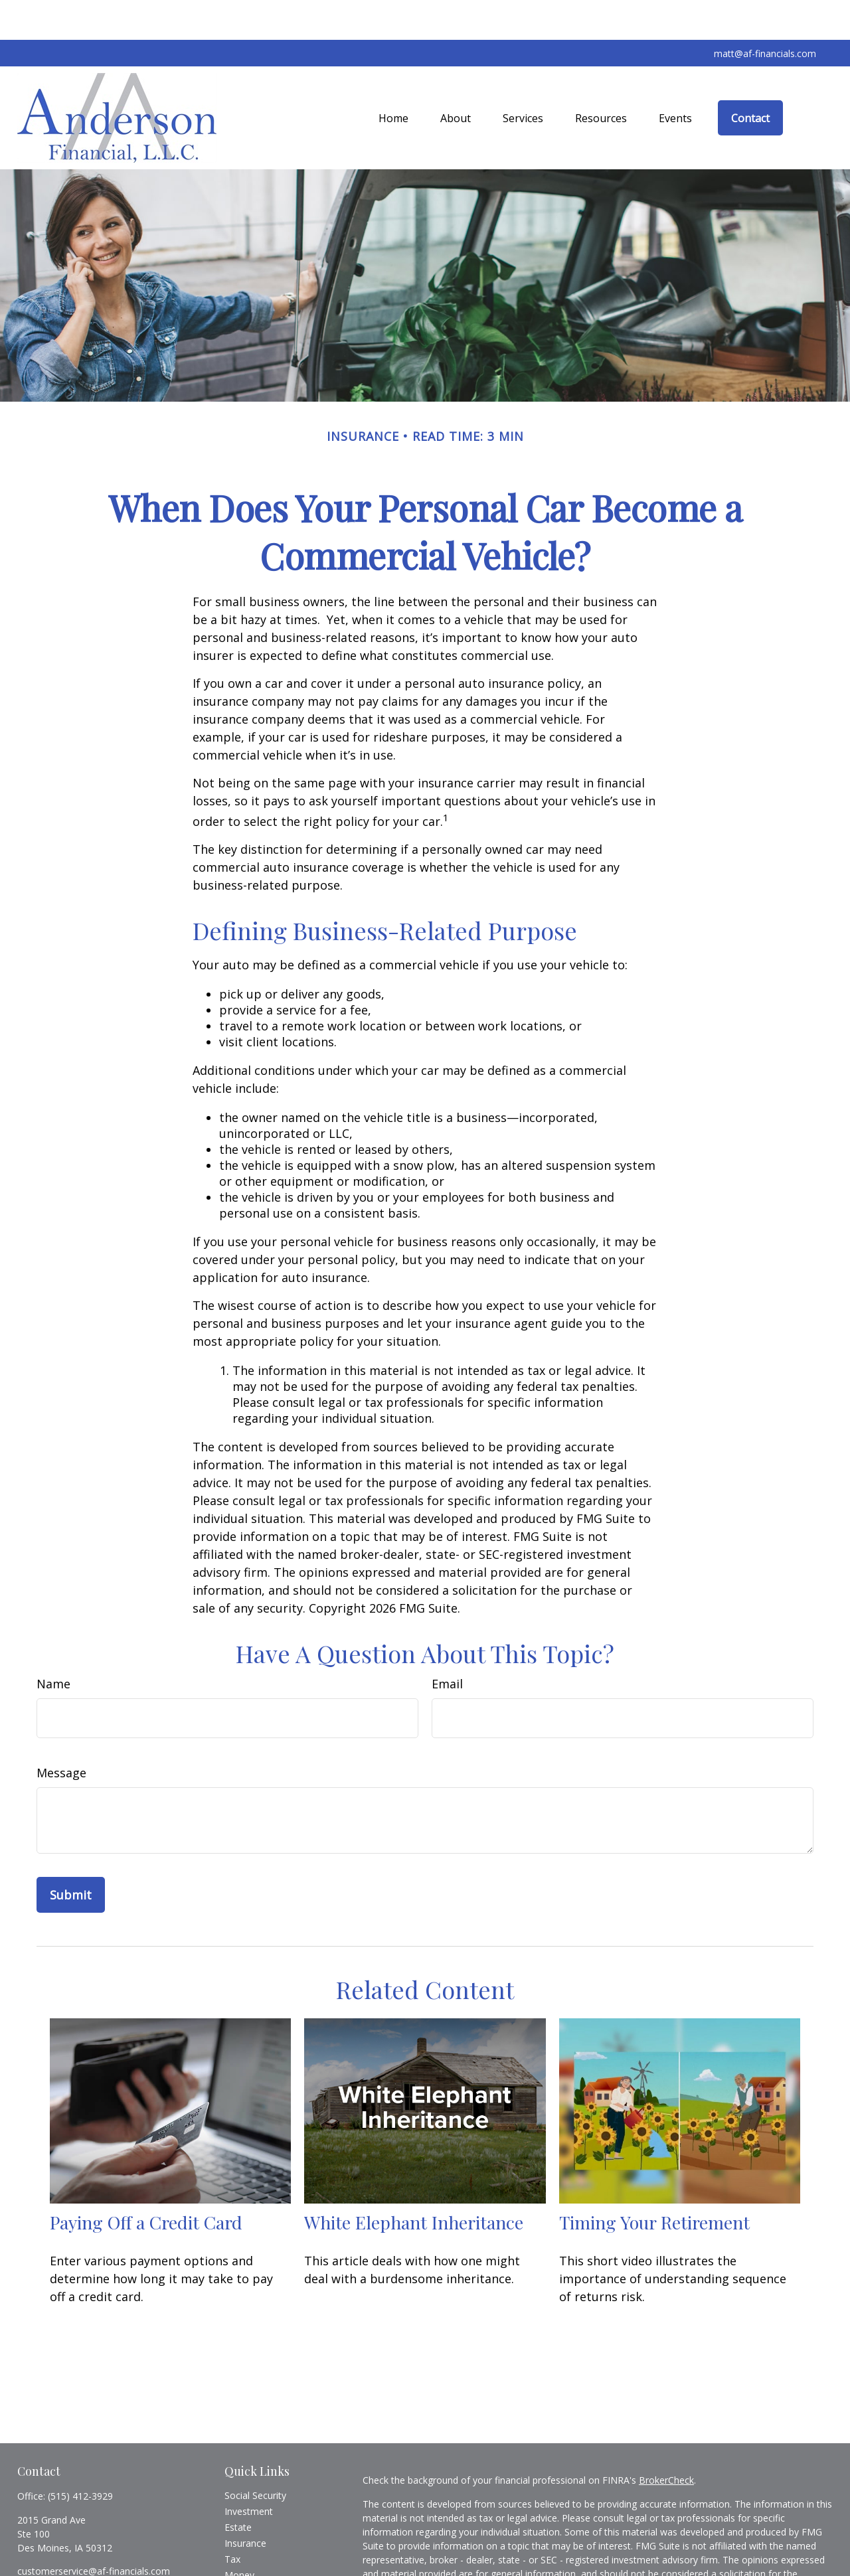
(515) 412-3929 (80, 2456)
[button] (393, 78)
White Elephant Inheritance (413, 2182)
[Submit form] (71, 1855)
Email (447, 1644)
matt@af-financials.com (765, 13)
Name (53, 1644)
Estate (238, 2487)
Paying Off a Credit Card (146, 2182)
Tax (232, 2519)
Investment (248, 2471)
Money (239, 2535)
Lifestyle (242, 2551)
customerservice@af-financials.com (93, 2531)
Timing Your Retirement (654, 2182)
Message (61, 1733)
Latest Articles (255, 2567)
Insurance (245, 2503)
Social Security (255, 2455)
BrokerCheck (666, 2440)
